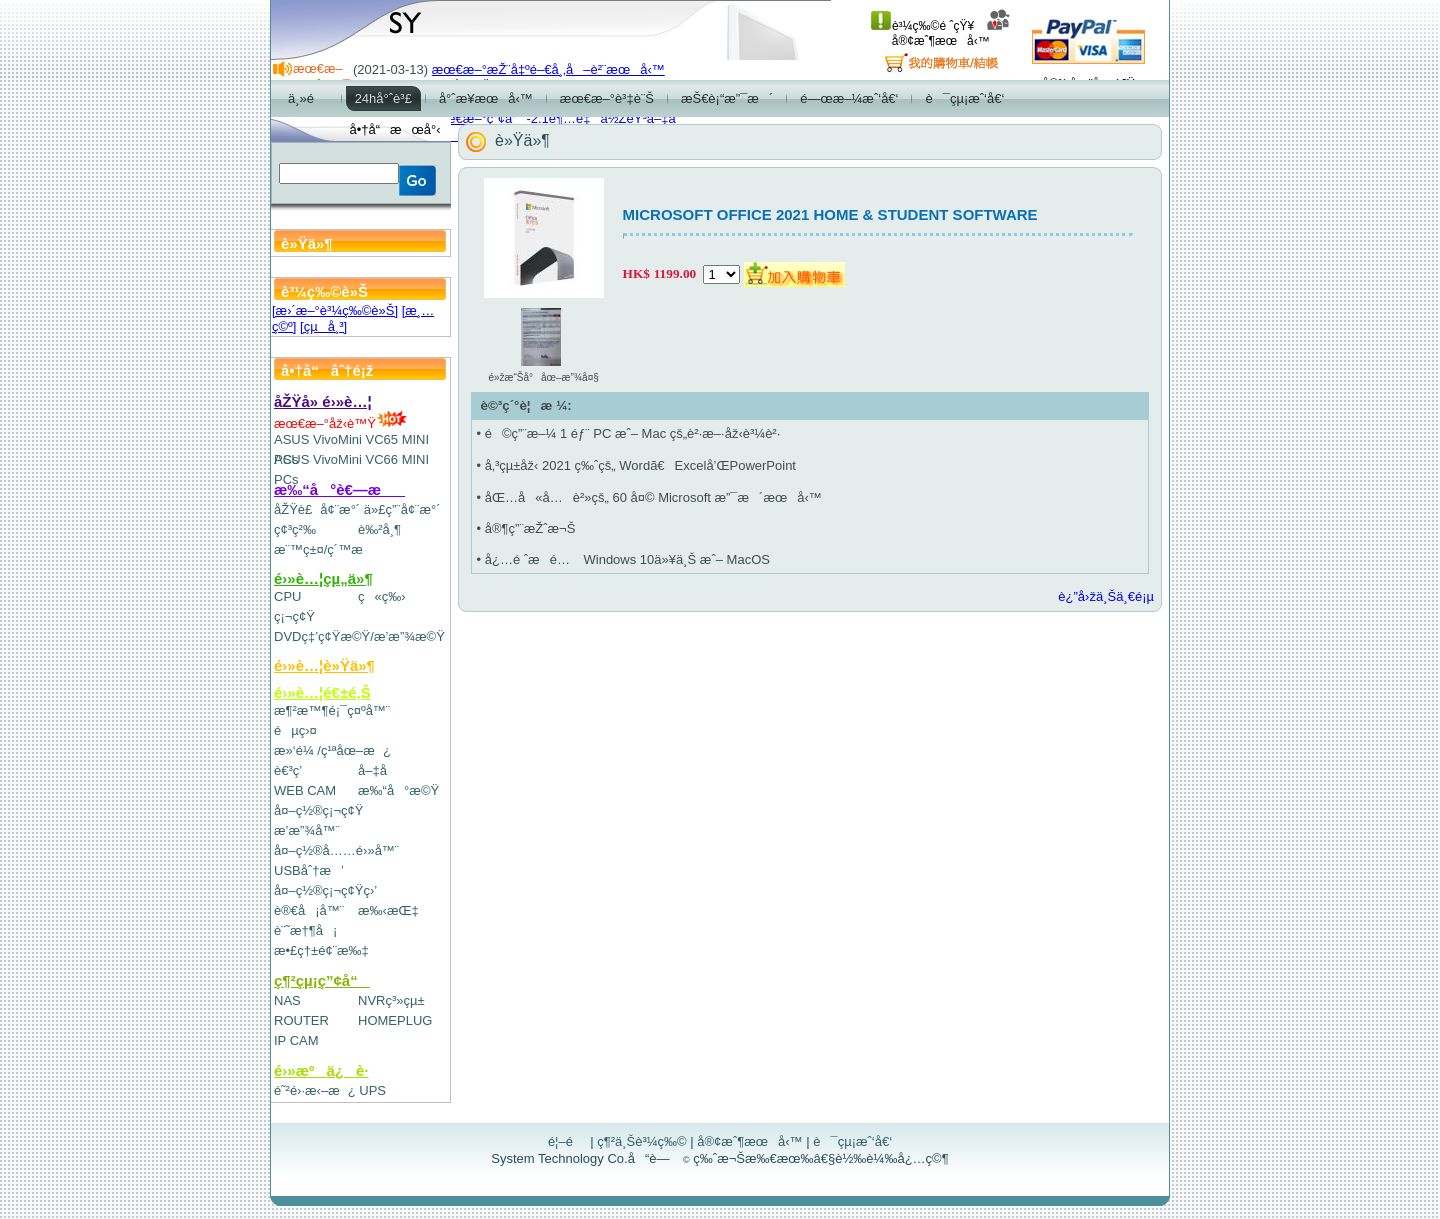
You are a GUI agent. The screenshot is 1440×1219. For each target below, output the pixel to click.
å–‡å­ (377, 770)
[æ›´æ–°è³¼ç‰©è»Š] (335, 310)
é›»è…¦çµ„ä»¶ (323, 578)
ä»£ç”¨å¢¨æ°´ (402, 509)
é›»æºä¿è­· (321, 1070)
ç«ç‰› (382, 596)
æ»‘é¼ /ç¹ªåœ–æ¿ (332, 750)
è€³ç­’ (288, 770)
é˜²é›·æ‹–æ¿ (315, 1090)
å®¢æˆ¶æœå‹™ (951, 33)
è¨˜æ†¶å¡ (305, 930)
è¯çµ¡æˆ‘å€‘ (852, 1141)
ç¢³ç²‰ (295, 529)
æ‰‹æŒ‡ (388, 910)
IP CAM (296, 1040)
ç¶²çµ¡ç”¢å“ (322, 980)
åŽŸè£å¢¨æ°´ (317, 509)
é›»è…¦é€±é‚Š (322, 692)
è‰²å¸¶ (379, 529)
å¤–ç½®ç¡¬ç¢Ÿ (318, 810)
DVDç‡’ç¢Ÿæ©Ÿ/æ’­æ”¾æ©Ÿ (359, 636)
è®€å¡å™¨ (309, 910)
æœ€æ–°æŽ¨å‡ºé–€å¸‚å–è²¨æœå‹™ (548, 69)
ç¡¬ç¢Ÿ (294, 616)
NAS (287, 1000)
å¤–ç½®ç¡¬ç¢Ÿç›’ (325, 890)
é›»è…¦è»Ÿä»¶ (324, 665)
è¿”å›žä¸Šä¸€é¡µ (1106, 596)
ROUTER (301, 1020)
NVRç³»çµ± (391, 1000)
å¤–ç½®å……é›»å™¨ (336, 850)
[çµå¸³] (323, 326)
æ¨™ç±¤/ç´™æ (327, 549)
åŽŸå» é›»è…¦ (323, 401)
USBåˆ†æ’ (308, 870)
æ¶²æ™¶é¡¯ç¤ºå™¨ (332, 710)
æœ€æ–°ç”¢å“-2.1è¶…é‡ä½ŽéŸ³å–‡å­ (559, 118)
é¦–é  (567, 1141)
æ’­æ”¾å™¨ (307, 830)
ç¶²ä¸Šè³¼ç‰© (642, 1141)
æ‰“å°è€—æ (339, 489)
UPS (372, 1090)
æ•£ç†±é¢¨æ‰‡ (321, 950)
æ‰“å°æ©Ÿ (398, 790)
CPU (287, 596)
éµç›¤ (295, 730)
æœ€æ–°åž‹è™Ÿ (340, 423)
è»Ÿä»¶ (522, 140)
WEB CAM (305, 790)
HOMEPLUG (395, 1020)
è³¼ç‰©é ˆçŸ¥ (922, 26)
